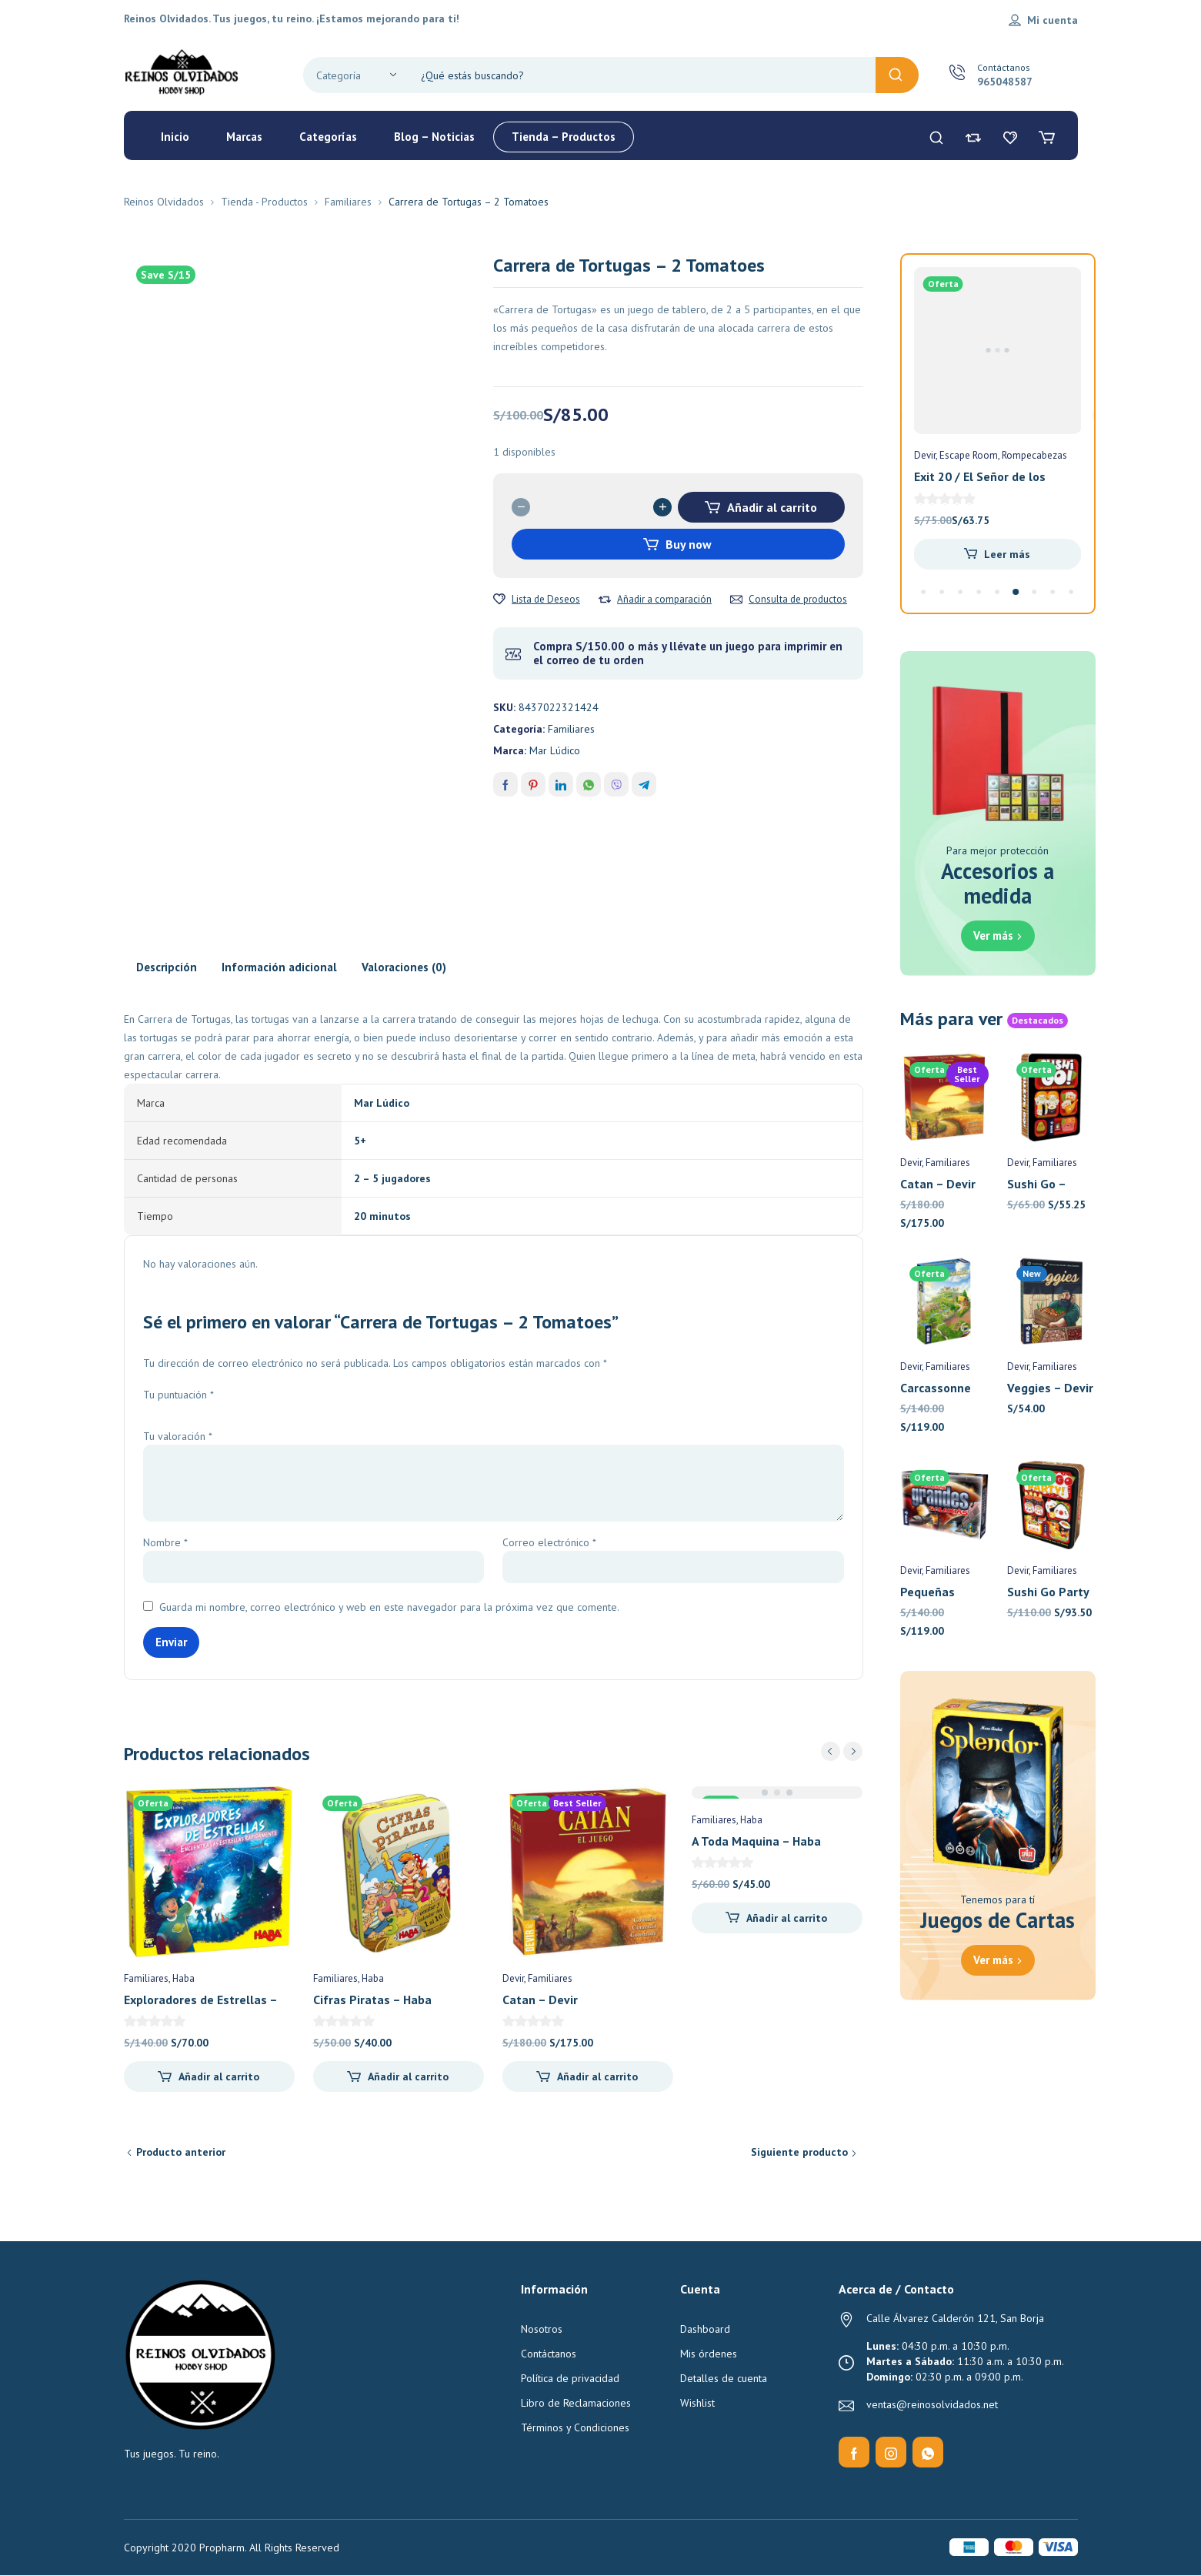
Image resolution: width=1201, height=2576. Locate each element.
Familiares (348, 202)
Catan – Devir (540, 1999)
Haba (183, 1978)
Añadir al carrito (772, 507)
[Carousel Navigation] (841, 1751)
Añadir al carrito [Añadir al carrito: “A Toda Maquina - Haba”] (786, 1918)
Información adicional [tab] (279, 967)
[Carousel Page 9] (1071, 592)
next (852, 1751)
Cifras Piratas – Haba (372, 1999)
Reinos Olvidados (164, 202)
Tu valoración (177, 1436)
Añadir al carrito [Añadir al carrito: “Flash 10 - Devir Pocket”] (1007, 554)
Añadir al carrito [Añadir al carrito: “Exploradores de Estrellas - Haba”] (218, 2076)
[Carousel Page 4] (979, 592)
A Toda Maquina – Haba (756, 1841)
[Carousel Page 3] (961, 592)
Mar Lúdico (554, 750)
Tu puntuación (178, 1395)
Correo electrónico (549, 1542)
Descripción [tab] (166, 967)
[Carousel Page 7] (1035, 592)
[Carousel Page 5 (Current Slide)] (997, 592)
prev (830, 1751)
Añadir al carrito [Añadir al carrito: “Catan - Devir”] (597, 2076)
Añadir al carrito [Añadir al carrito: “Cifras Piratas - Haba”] (408, 2076)
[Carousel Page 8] (1053, 592)
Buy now (689, 544)
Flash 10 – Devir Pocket (979, 476)
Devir (513, 1978)
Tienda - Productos (264, 202)
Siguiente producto (799, 2152)
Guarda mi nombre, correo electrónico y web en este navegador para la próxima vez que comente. (389, 1607)
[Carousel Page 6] (1016, 592)
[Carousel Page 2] (942, 592)
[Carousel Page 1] (924, 592)
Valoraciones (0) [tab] (404, 967)
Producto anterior (180, 2152)
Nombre (165, 1542)
